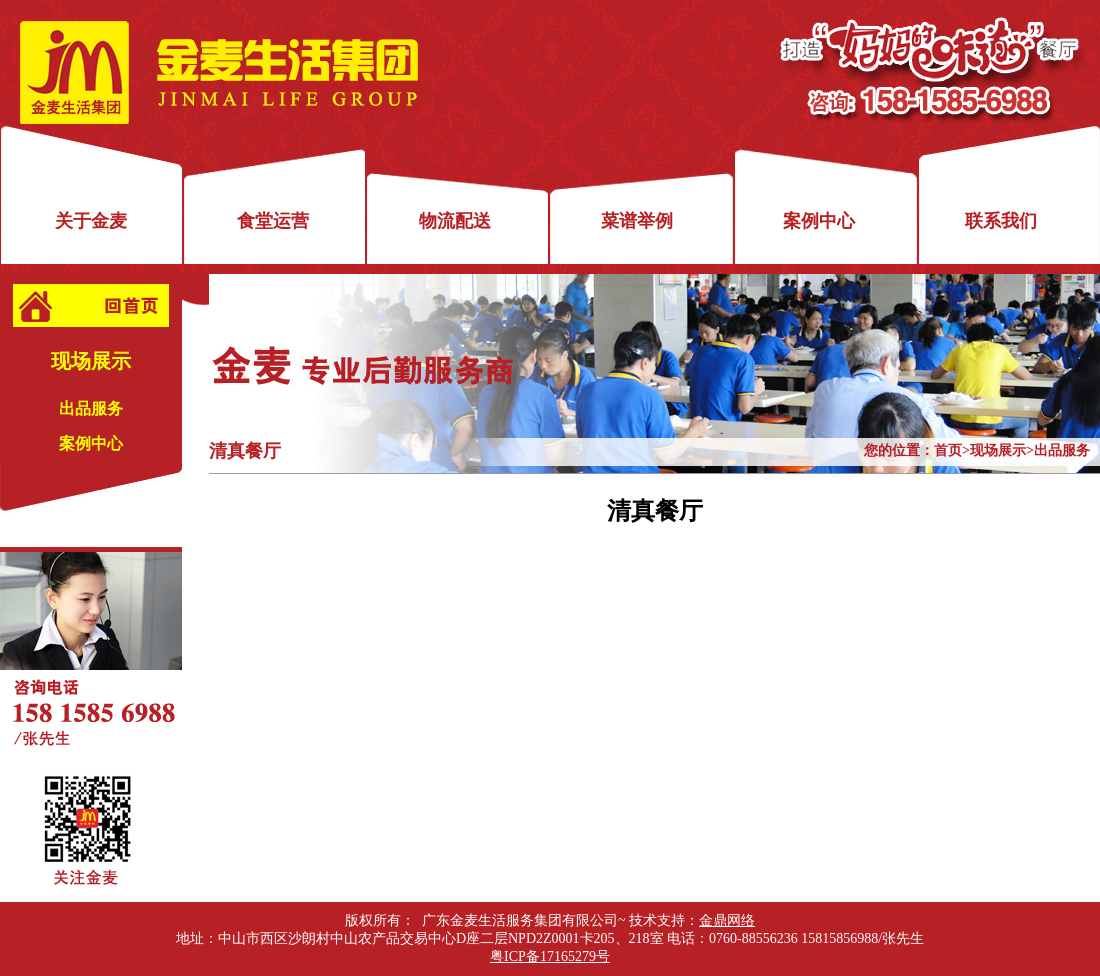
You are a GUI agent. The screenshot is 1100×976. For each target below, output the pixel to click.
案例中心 (819, 221)
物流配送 (455, 221)
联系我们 (1001, 221)
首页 (948, 450)
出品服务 (91, 408)
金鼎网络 (727, 920)
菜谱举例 (637, 221)
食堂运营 (273, 221)
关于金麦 (91, 221)
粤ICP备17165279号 (550, 956)
